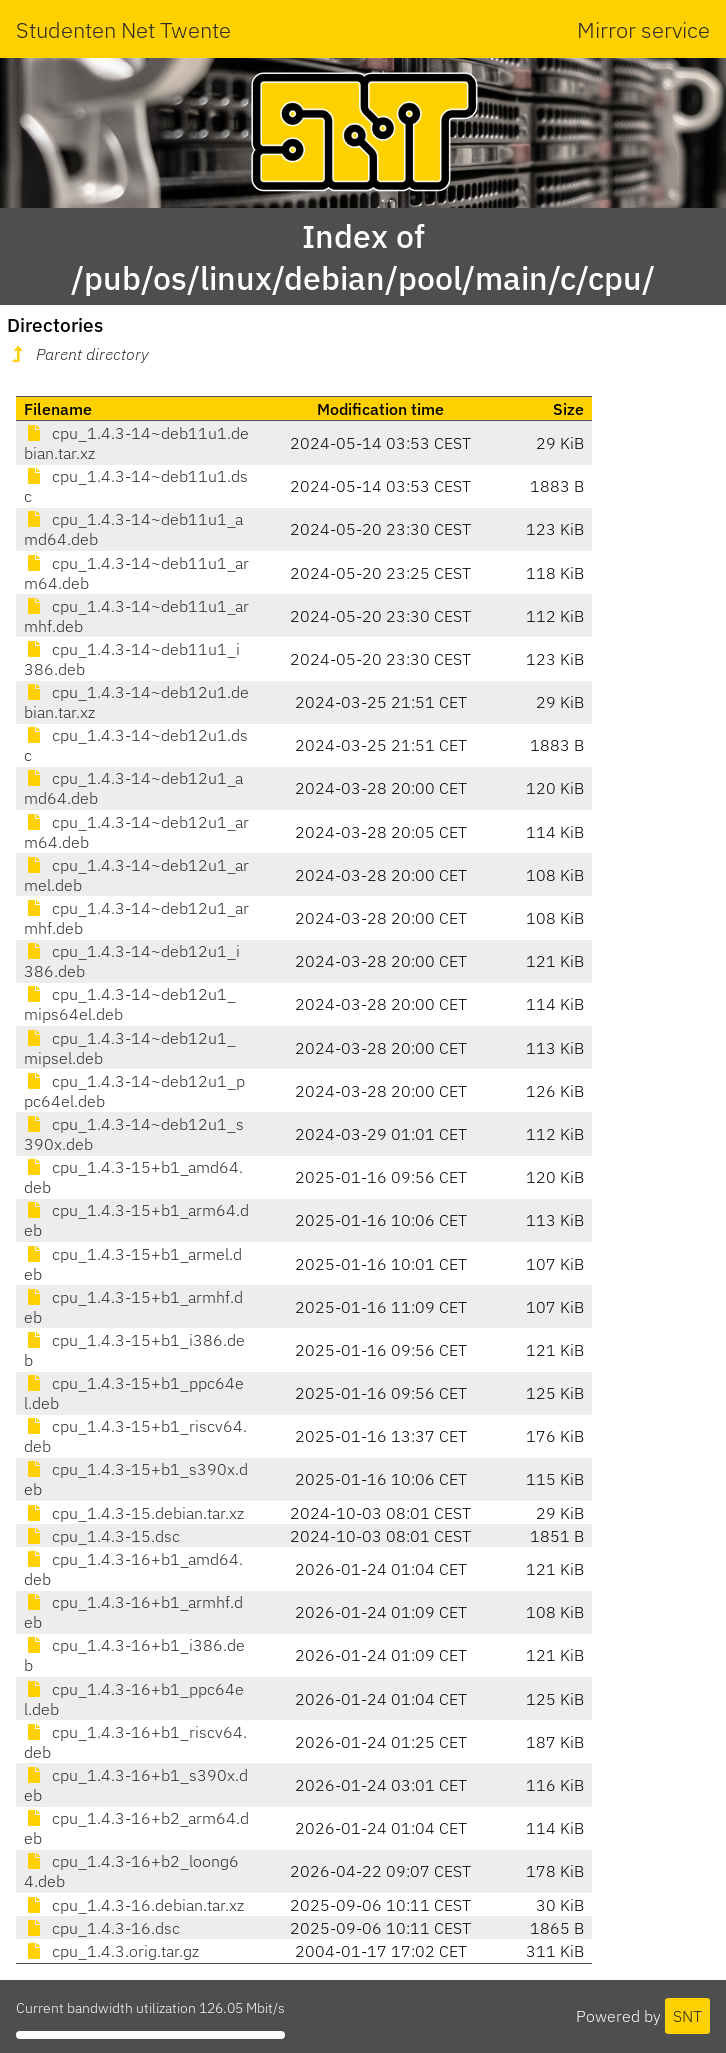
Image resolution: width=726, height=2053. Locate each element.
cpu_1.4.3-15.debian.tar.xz (134, 1513)
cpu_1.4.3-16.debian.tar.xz (134, 1905)
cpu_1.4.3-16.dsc (102, 1928)
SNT (687, 2016)
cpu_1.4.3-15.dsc (102, 1536)
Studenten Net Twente (123, 29)
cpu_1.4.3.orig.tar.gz (111, 1951)
